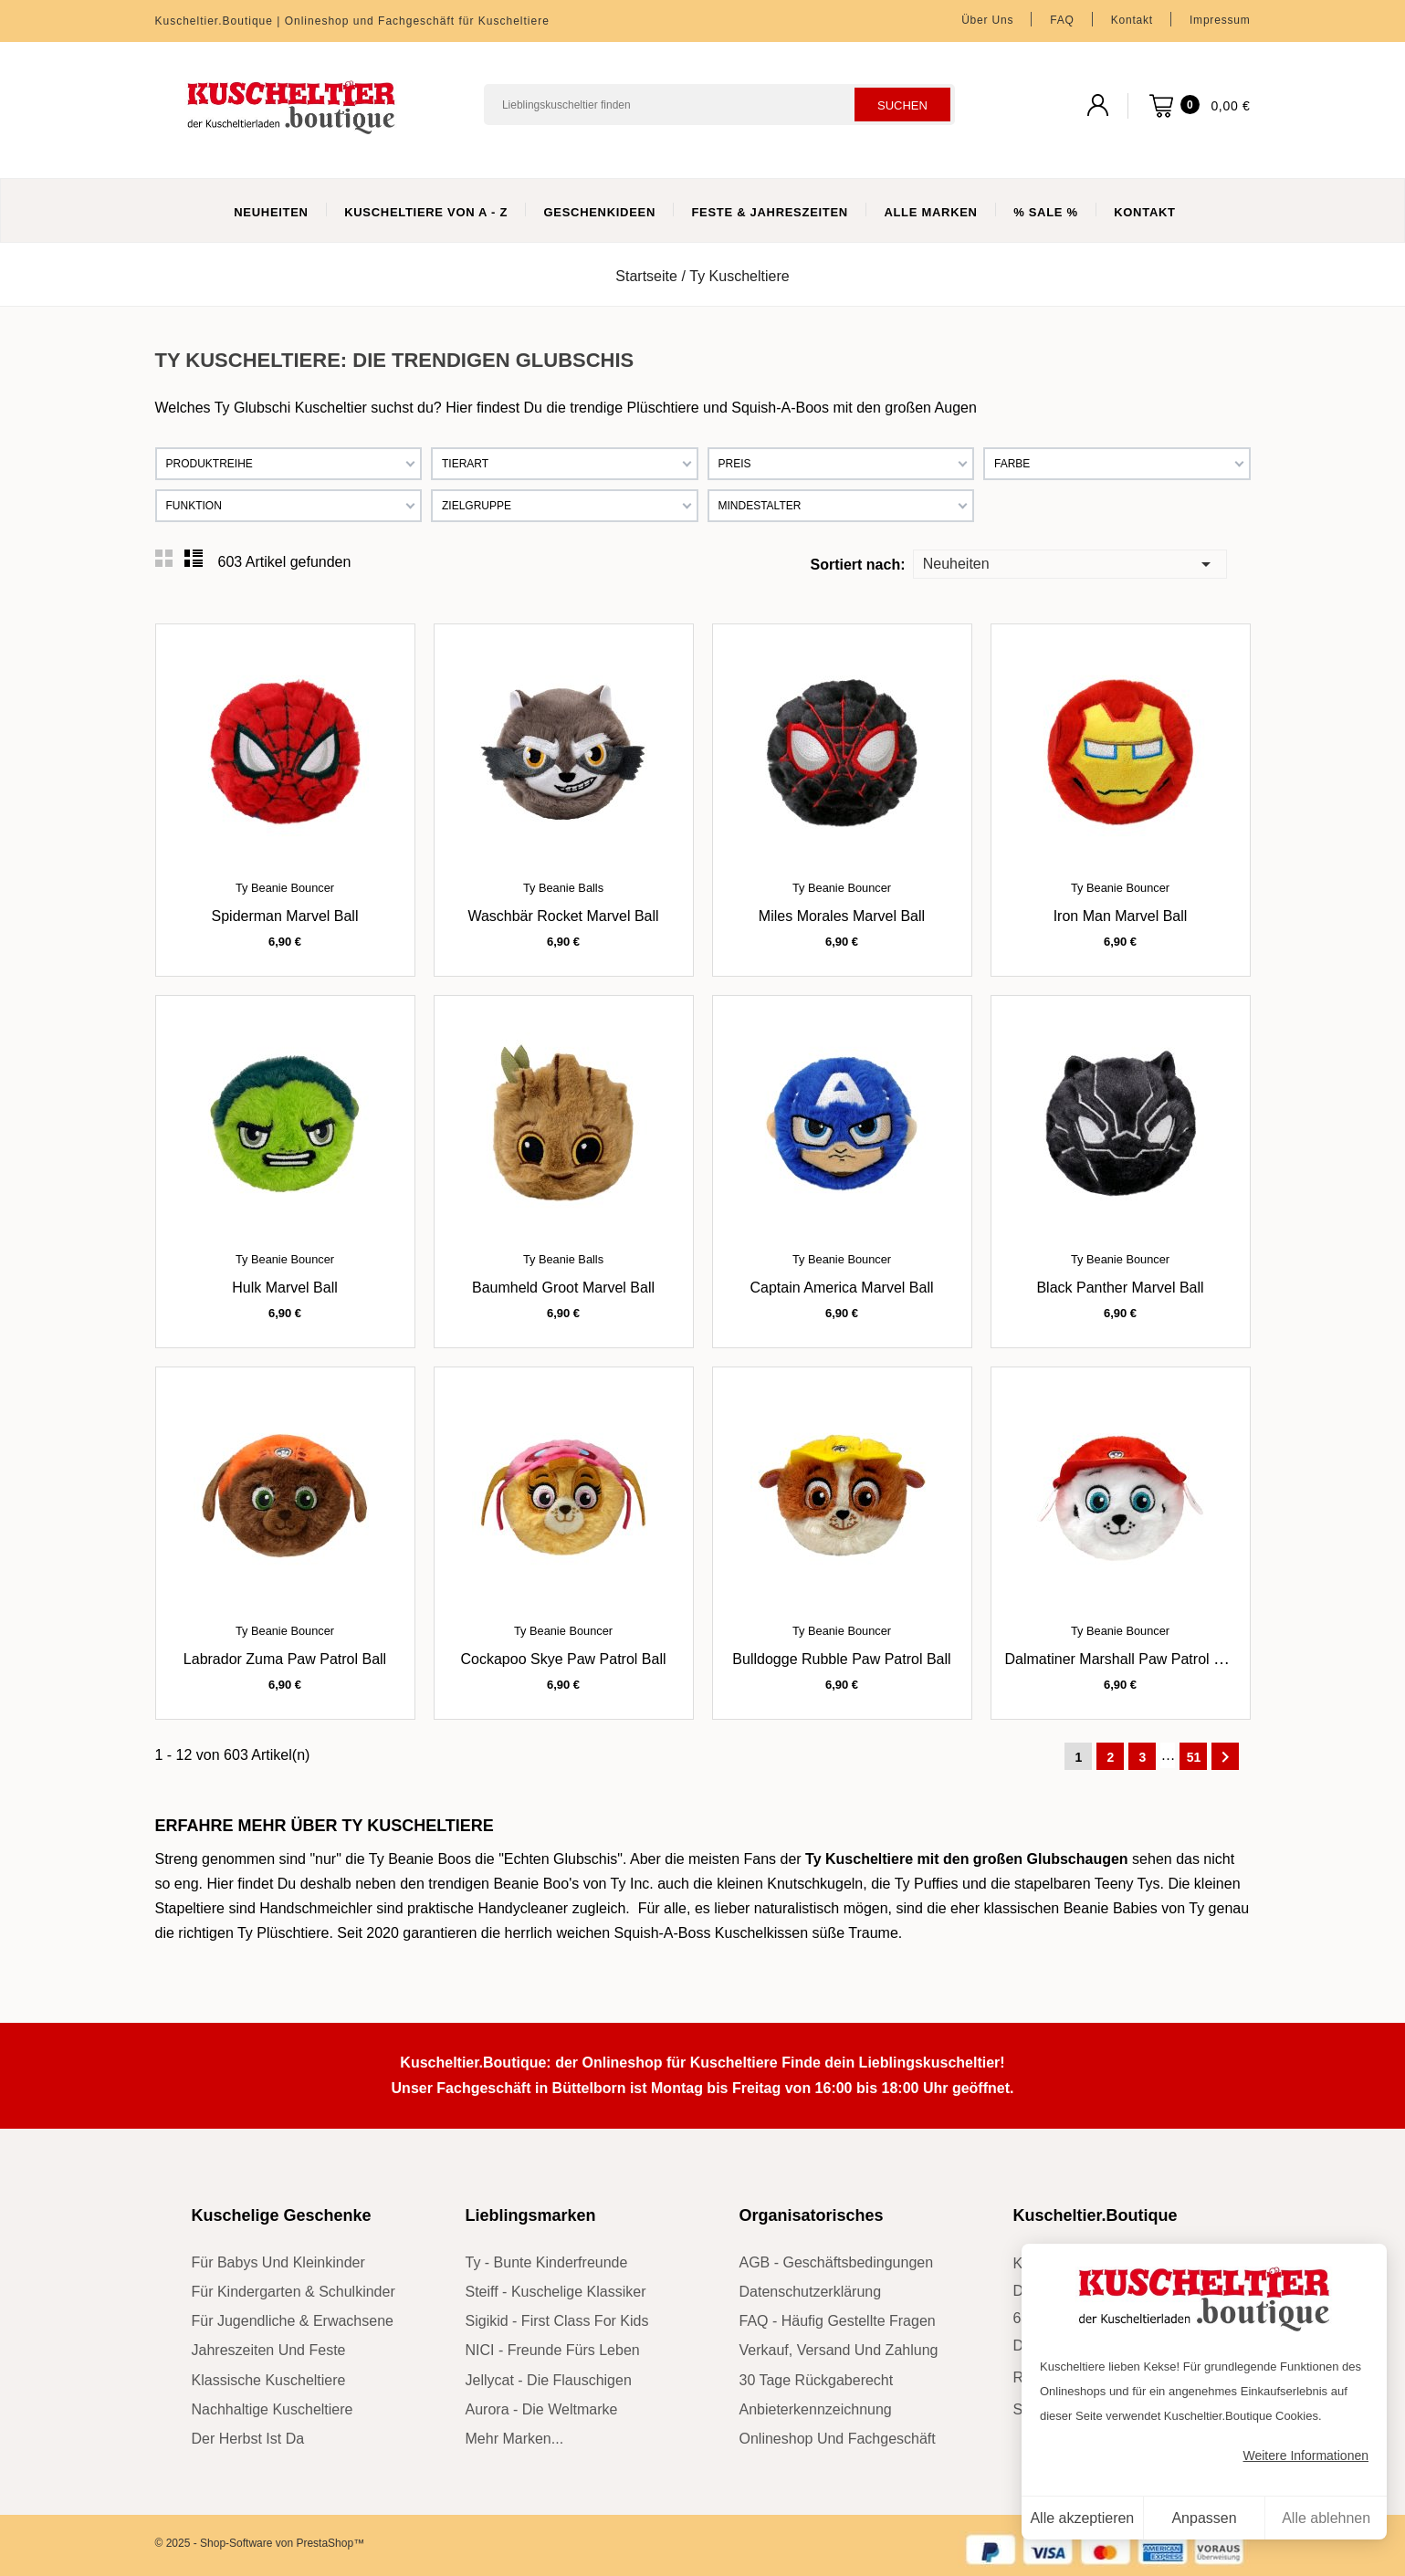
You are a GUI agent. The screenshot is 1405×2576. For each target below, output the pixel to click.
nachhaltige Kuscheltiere (272, 2409)
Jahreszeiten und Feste (269, 2350)
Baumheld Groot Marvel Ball (563, 1287)
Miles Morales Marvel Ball (842, 916)
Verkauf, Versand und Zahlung (838, 2350)
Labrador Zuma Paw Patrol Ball (284, 1659)
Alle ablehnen (1326, 2518)
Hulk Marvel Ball (285, 1287)
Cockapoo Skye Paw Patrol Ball (563, 1659)
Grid (164, 559)
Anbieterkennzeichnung (815, 2409)
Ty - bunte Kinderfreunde (547, 2262)
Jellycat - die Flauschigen (549, 2380)
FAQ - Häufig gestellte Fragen (837, 2321)
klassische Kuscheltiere (269, 2380)
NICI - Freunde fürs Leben (553, 2350)
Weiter (1225, 1757)
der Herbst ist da (248, 2438)
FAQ (1062, 20)
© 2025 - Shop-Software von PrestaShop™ (260, 2543)
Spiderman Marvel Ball (285, 916)
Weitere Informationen (1305, 2455)
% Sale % (1045, 212)
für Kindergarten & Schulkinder (293, 2291)
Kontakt (1132, 20)
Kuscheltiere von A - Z (426, 212)
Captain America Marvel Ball (842, 1287)
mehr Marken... (515, 2438)
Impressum (1220, 20)
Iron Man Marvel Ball (1121, 916)
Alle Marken (930, 212)
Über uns (987, 20)
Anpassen (1203, 2518)
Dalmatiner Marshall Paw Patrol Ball (1121, 1659)
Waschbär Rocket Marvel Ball (562, 916)
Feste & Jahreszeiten (769, 212)
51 (1194, 1757)
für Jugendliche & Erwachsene (292, 2321)
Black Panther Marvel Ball (1119, 1287)
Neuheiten (271, 212)
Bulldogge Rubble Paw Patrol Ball (841, 1659)
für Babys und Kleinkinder (278, 2262)
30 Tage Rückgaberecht (816, 2380)
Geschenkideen (599, 212)
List (193, 559)
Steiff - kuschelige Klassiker (556, 2291)
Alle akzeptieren (1082, 2518)
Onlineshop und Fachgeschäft (837, 2438)
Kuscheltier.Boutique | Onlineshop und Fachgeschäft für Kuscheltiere (352, 21)
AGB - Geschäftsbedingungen (836, 2262)
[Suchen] (719, 104)
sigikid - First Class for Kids (557, 2321)
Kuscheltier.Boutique (1095, 2215)
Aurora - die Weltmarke (542, 2409)
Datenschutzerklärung (810, 2291)
